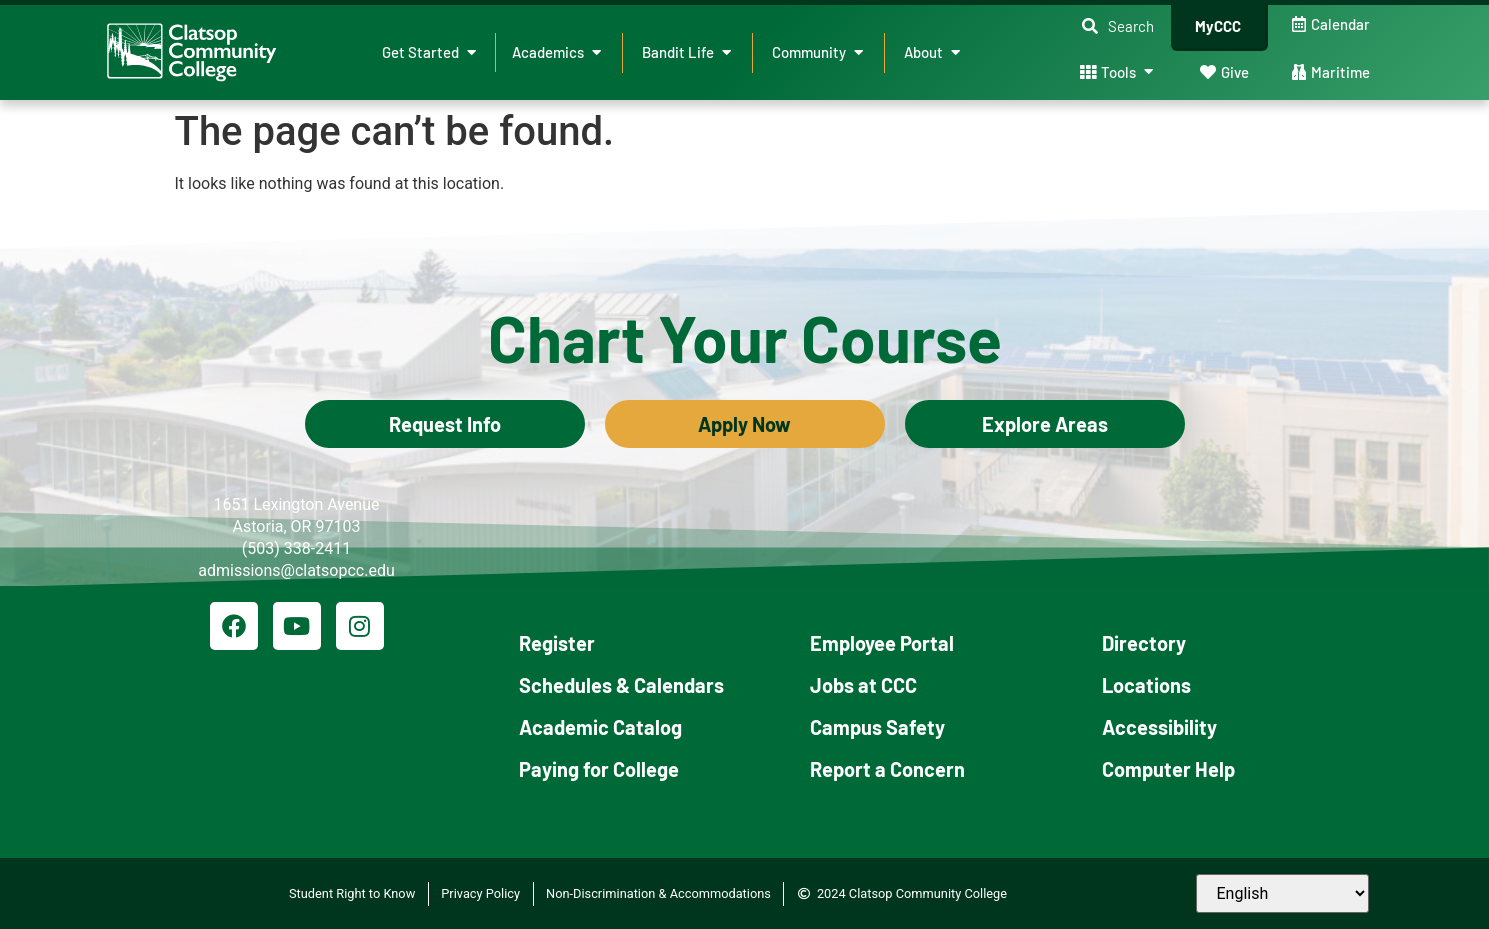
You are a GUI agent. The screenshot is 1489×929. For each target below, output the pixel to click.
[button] (1118, 26)
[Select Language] (1282, 893)
